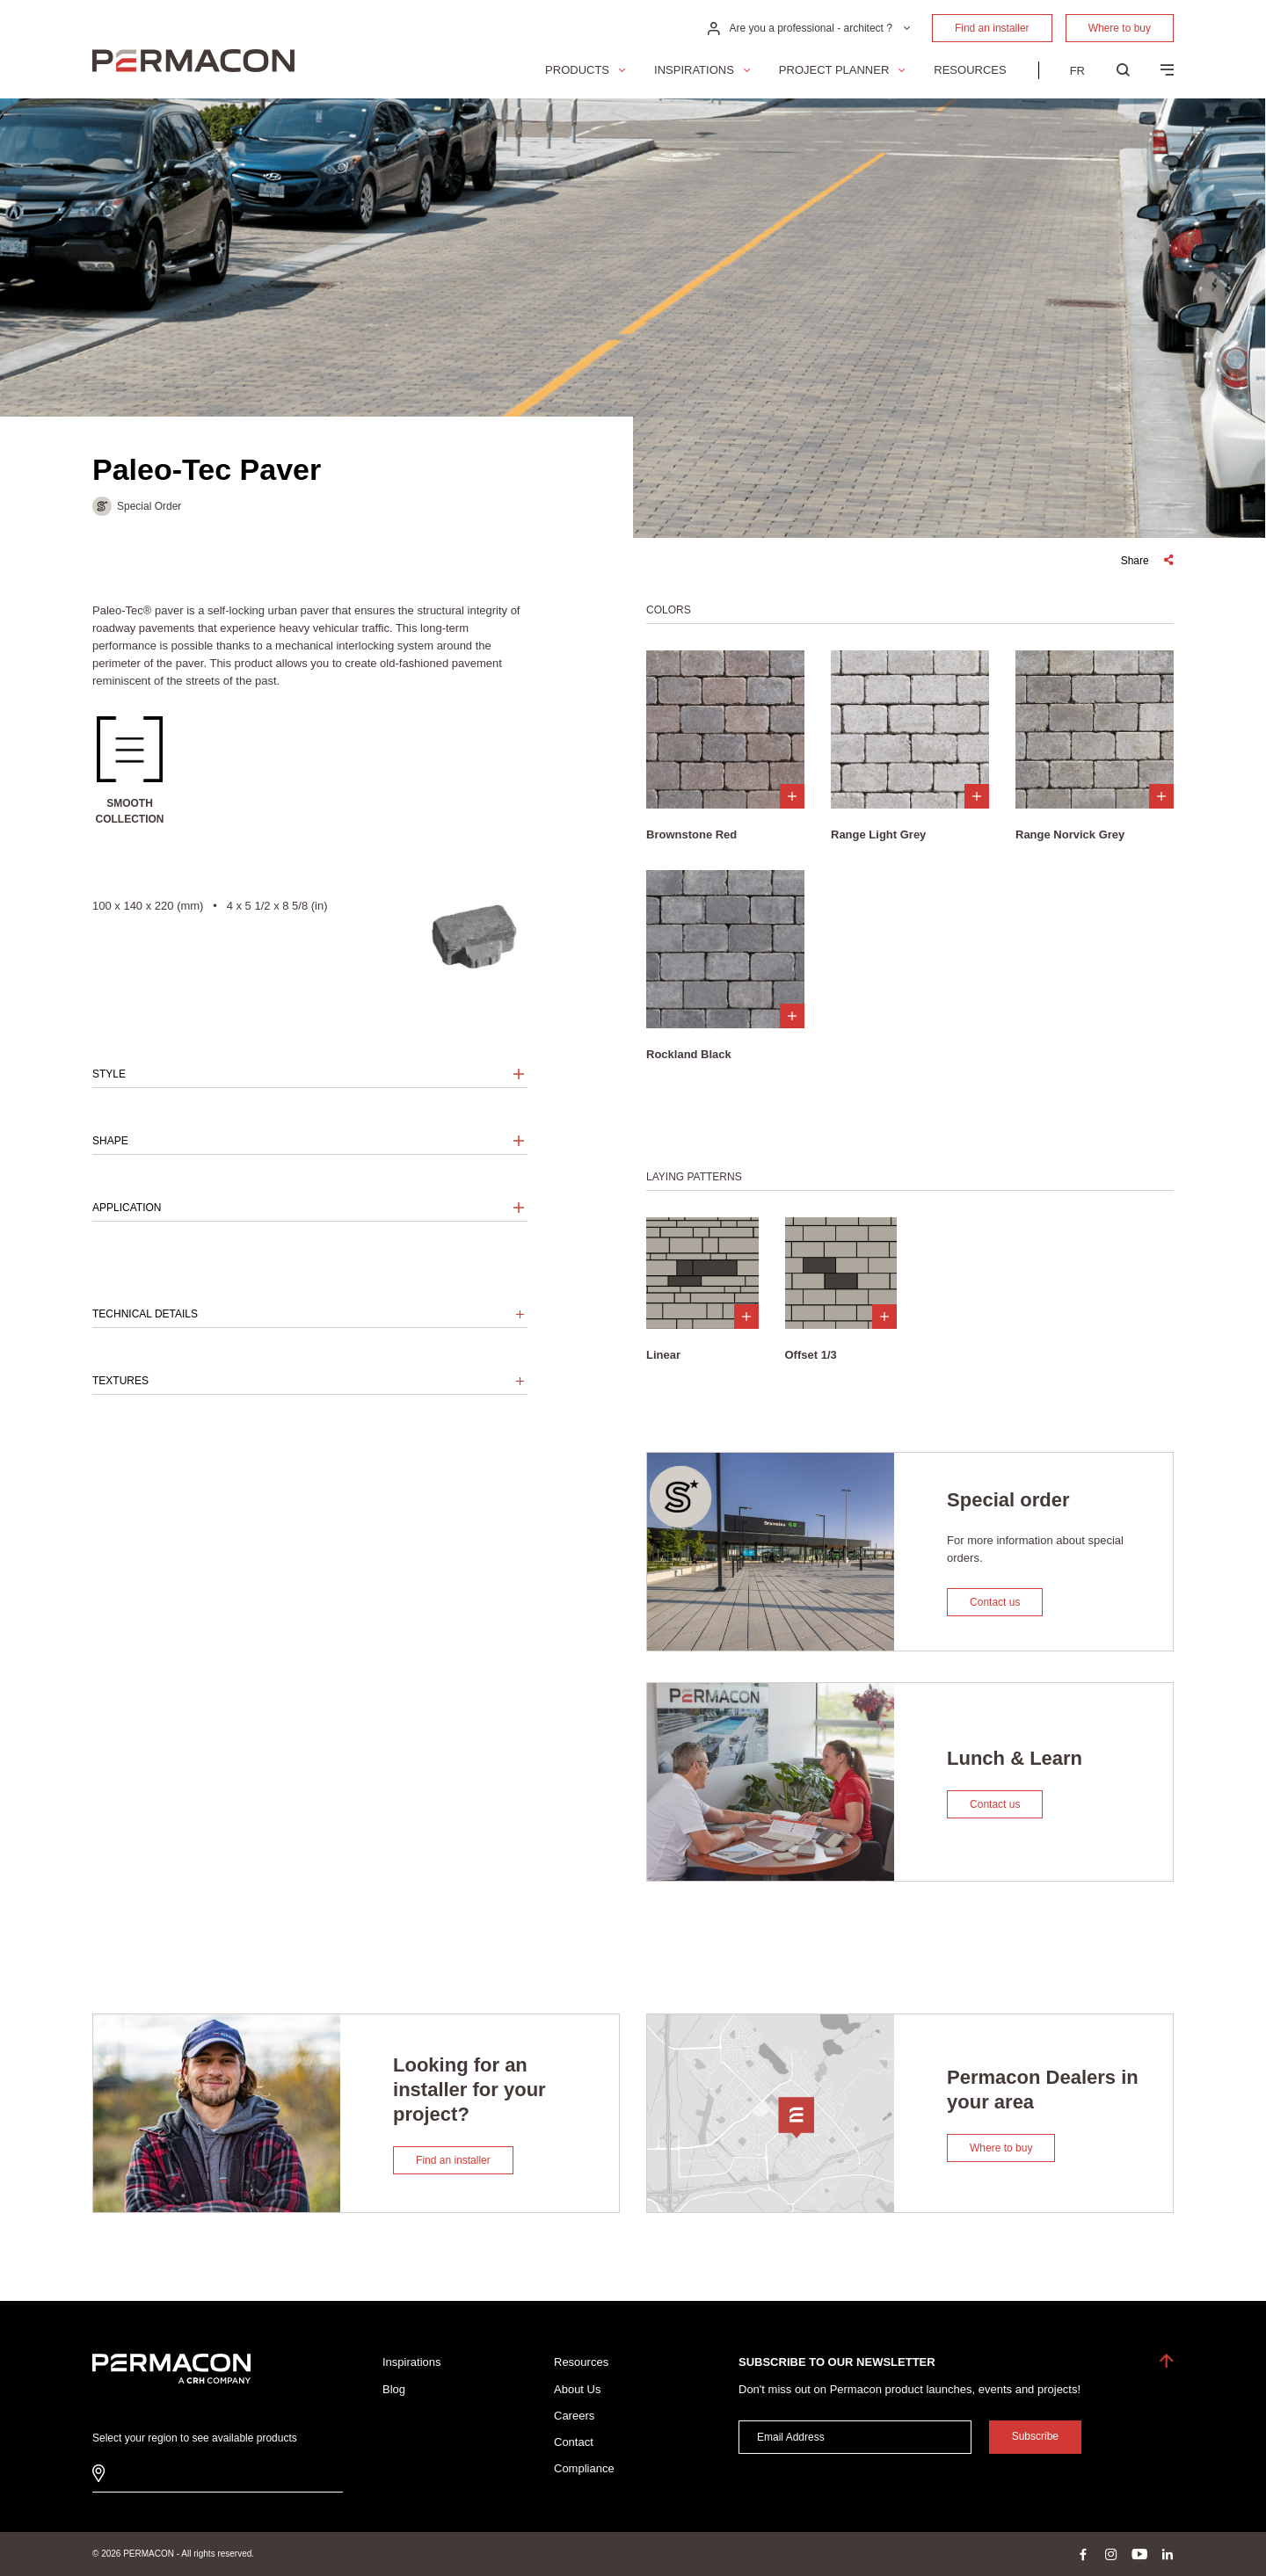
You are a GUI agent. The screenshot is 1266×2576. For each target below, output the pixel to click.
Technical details (145, 1314)
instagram (1111, 2554)
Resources (970, 69)
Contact (573, 2442)
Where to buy (1119, 28)
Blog (393, 2389)
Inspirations (694, 69)
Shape (110, 1141)
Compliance (584, 2468)
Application (126, 1207)
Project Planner (834, 69)
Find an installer (992, 28)
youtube (1139, 2554)
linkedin (1167, 2554)
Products (577, 69)
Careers (574, 2415)
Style (109, 1074)
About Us (577, 2389)
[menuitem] (1077, 70)
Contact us (995, 1602)
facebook (1083, 2554)
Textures (120, 1381)
